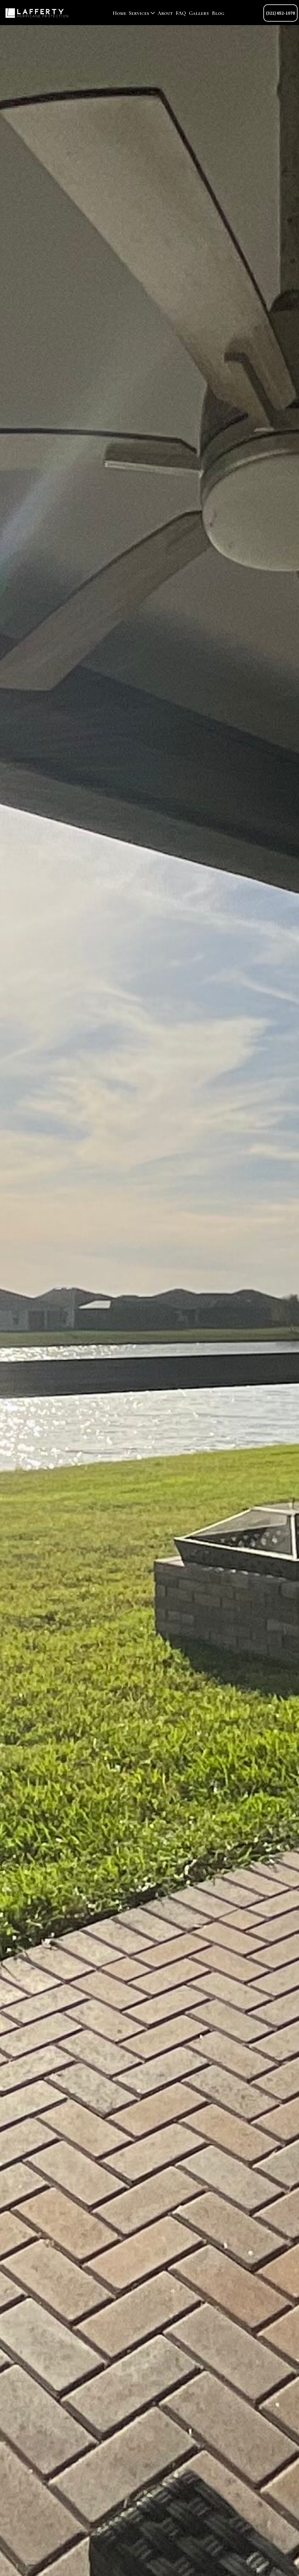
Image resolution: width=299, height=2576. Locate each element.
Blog (218, 13)
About (165, 13)
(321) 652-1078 (280, 13)
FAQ (181, 13)
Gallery (199, 13)
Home (119, 13)
